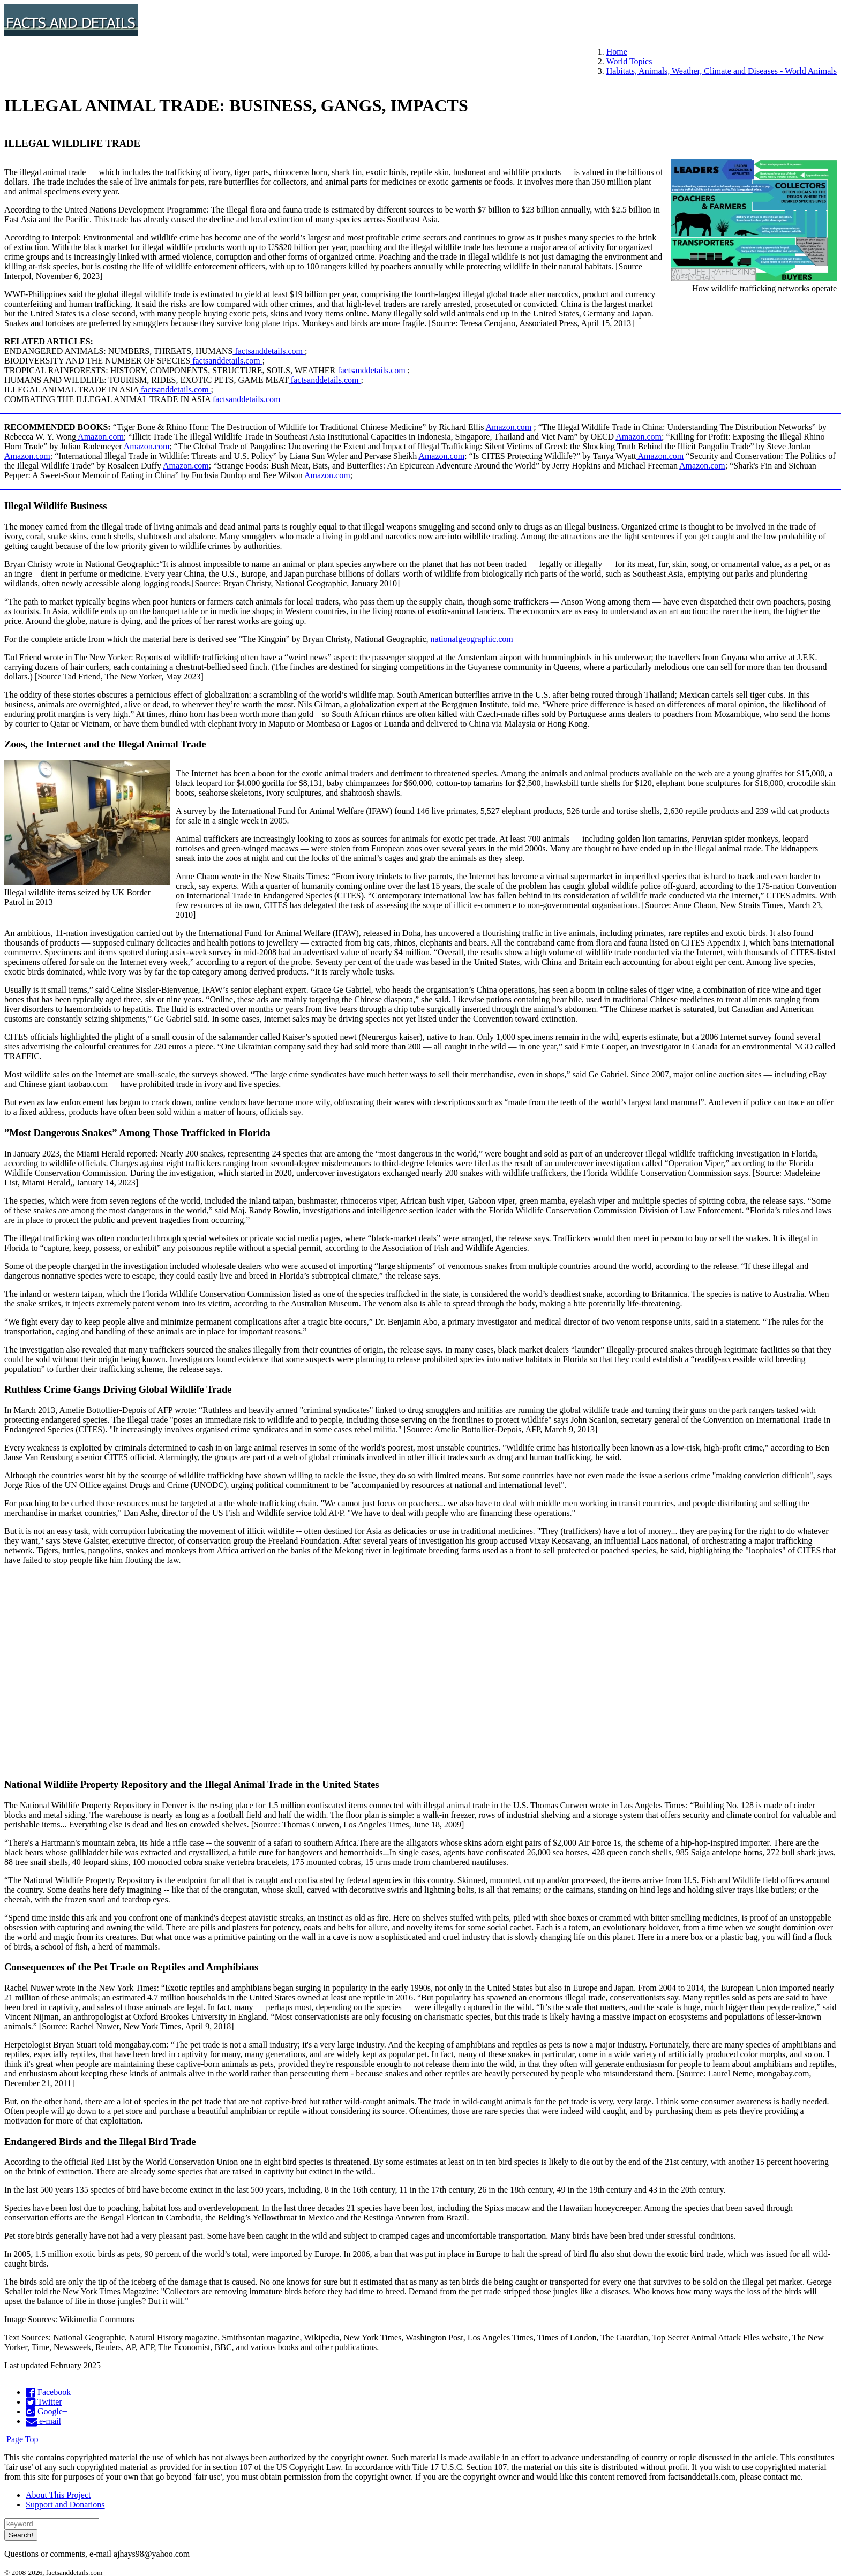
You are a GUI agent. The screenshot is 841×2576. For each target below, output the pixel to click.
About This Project (58, 2494)
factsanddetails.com (268, 351)
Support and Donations (65, 2504)
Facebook (48, 2392)
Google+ (46, 2411)
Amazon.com (509, 427)
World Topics (629, 61)
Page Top (21, 2439)
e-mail (43, 2421)
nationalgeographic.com (471, 639)
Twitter (44, 2401)
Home (616, 51)
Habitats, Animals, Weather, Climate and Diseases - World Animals (721, 70)
